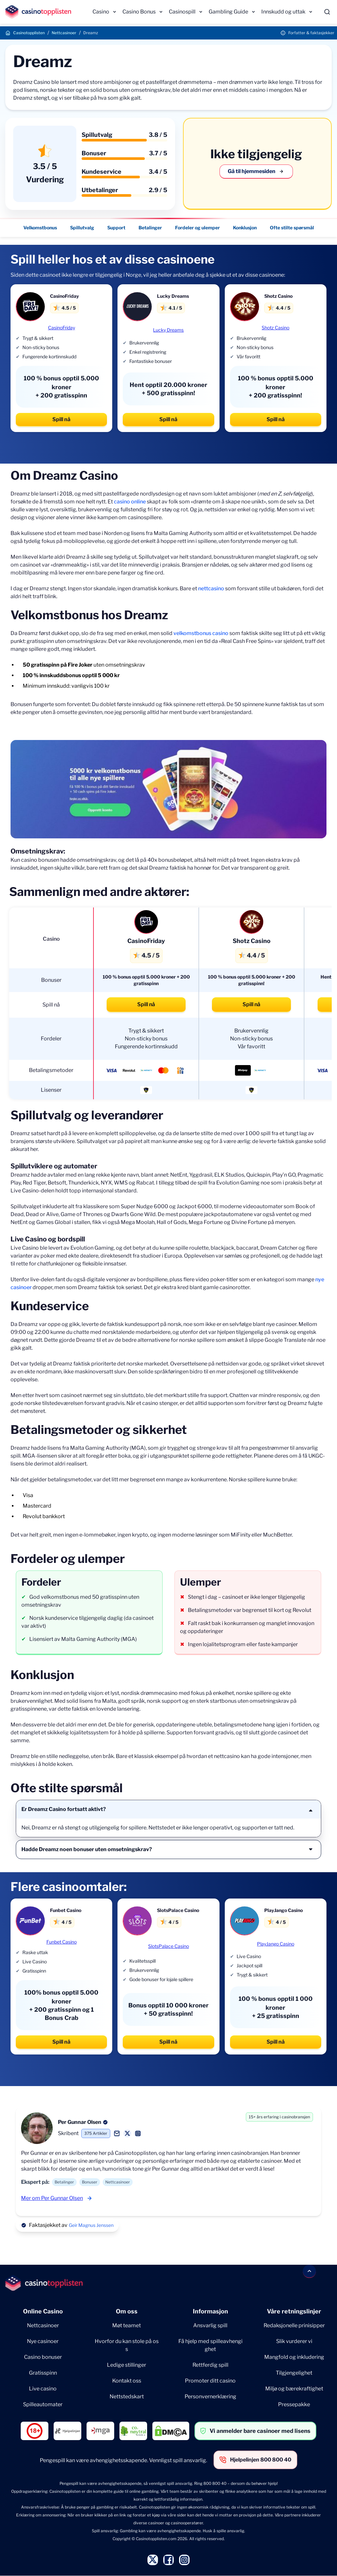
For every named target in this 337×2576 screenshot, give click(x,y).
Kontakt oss (126, 2381)
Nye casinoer (43, 2341)
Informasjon (210, 2311)
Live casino (43, 2388)
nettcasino (211, 588)
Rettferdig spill (210, 2365)
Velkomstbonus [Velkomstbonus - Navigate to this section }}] (40, 227)
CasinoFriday (61, 327)
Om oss (127, 2311)
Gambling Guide (228, 12)
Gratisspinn (43, 2373)
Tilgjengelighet (294, 2373)
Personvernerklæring (210, 2396)
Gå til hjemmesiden (256, 171)
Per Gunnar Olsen (79, 2122)
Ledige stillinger (126, 2365)
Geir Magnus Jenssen (91, 2225)
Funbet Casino (61, 1942)
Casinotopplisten (29, 32)
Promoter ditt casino (210, 2381)
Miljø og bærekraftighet (294, 2388)
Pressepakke (294, 2404)
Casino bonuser (43, 2357)
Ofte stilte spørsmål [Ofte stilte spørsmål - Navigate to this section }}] (292, 227)
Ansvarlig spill (210, 2325)
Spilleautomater (43, 2404)
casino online (130, 501)
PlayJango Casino (275, 1944)
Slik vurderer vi (294, 2341)
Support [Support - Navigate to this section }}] (116, 227)
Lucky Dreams (168, 330)
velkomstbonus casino (200, 633)
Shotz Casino (275, 327)
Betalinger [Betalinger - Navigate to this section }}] (150, 227)
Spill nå (61, 419)
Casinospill (182, 12)
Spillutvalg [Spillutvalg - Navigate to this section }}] (82, 227)
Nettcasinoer (64, 32)
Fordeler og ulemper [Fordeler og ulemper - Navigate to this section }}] (197, 227)
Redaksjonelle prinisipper (294, 2325)
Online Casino (43, 2311)
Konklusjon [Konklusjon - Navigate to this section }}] (245, 227)
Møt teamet (126, 2325)
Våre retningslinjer (294, 2311)
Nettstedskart (127, 2396)
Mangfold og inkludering (294, 2357)
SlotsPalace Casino (168, 1946)
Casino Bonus (139, 12)
